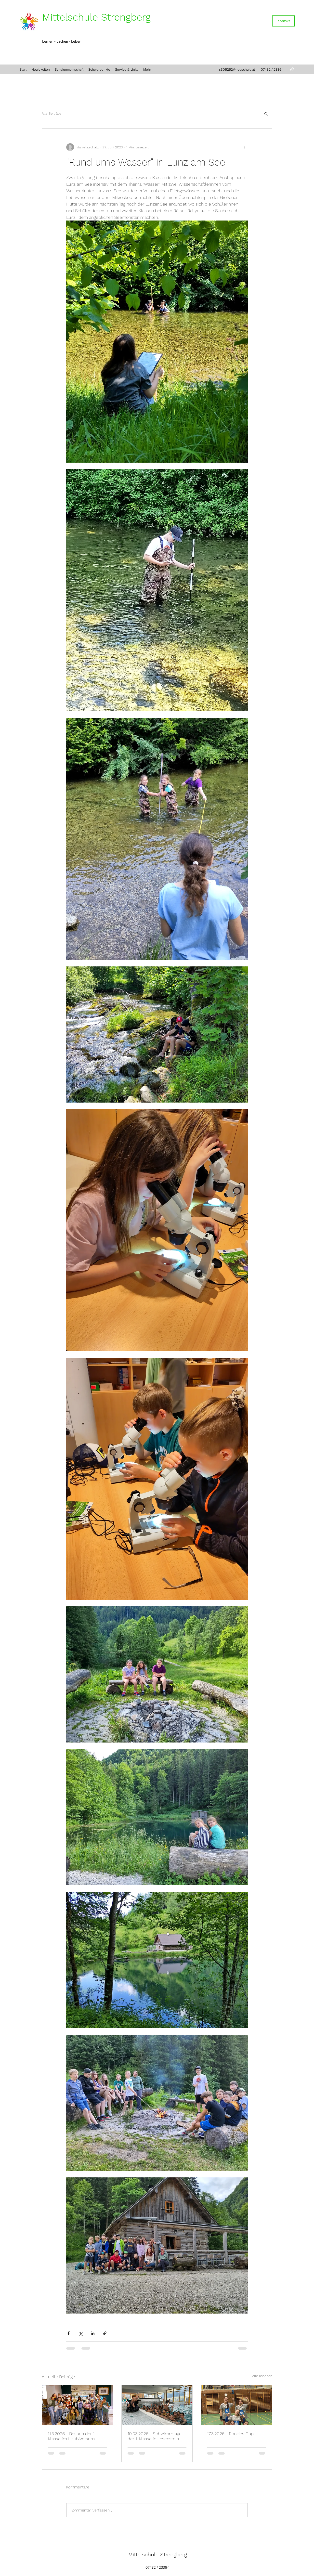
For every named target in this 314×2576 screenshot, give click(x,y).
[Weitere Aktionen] (245, 147)
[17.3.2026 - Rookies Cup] (236, 2405)
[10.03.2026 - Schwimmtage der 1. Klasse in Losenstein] (157, 2405)
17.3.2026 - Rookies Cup (230, 2433)
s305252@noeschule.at (237, 69)
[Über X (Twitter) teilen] (80, 2333)
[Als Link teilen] (104, 2333)
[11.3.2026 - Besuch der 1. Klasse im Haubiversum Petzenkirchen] (77, 2405)
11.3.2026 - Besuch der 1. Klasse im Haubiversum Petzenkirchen (71, 2436)
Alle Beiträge (51, 113)
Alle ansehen (262, 2376)
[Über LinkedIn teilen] (92, 2333)
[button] (266, 114)
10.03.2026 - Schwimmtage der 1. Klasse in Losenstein (155, 2436)
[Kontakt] (283, 20)
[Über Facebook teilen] (68, 2333)
